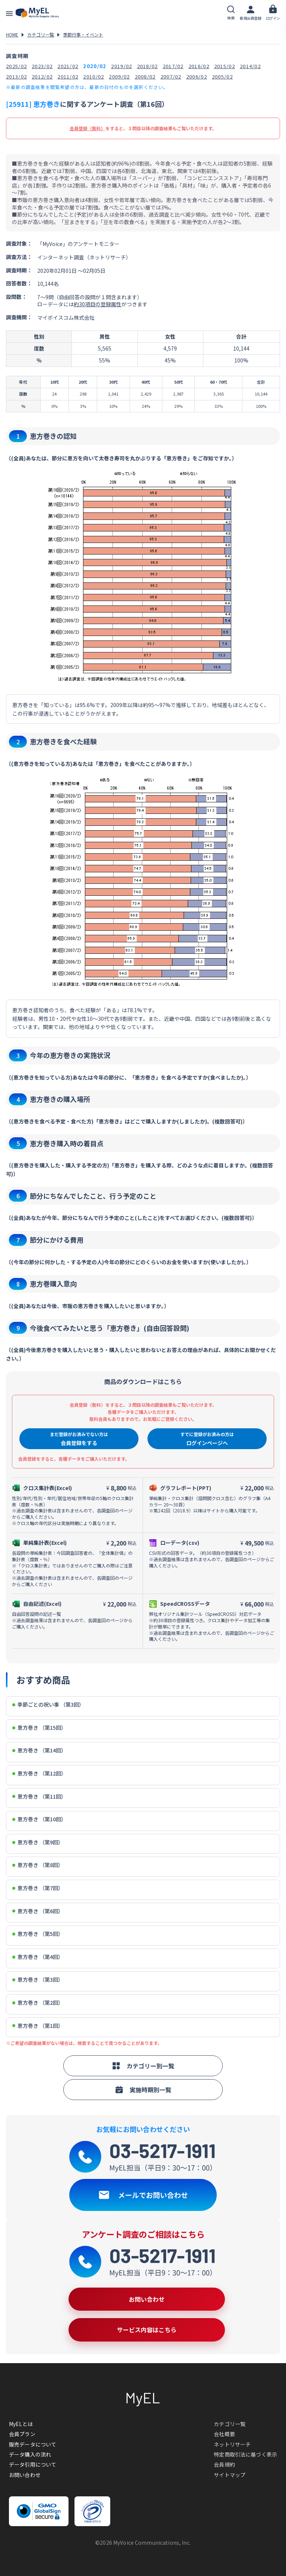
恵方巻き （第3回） (37, 1979)
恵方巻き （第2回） (37, 2002)
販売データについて (32, 2444)
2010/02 (93, 76)
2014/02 (250, 66)
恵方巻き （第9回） (37, 1842)
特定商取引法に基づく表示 (245, 2454)
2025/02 (16, 66)
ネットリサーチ (232, 2444)
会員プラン (22, 2434)
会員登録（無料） (87, 128)
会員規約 (224, 2464)
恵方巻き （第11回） (39, 1796)
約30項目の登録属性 (97, 304)
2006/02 (196, 76)
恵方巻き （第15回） (39, 1727)
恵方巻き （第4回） (37, 1956)
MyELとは (21, 2424)
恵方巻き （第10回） (39, 1819)
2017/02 (173, 66)
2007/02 (171, 76)
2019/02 (121, 66)
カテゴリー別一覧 (143, 2065)
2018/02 (147, 66)
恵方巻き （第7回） (37, 1888)
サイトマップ (229, 2474)
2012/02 (42, 76)
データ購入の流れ (30, 2454)
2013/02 (16, 76)
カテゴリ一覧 (40, 34)
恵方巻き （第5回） (37, 1933)
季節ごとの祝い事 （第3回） (48, 1704)
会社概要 (224, 2434)
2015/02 (224, 66)
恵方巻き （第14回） (39, 1750)
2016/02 (198, 66)
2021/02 (67, 66)
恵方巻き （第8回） (37, 1865)
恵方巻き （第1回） (37, 2025)
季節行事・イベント (83, 34)
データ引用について (32, 2464)
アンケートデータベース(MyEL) (37, 13)
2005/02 (222, 76)
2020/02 (94, 66)
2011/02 (67, 76)
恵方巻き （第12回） (39, 1773)
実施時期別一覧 (143, 2089)
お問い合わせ (25, 2474)
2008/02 (145, 76)
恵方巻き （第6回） (37, 1911)
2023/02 (42, 66)
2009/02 (119, 76)
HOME (12, 34)
